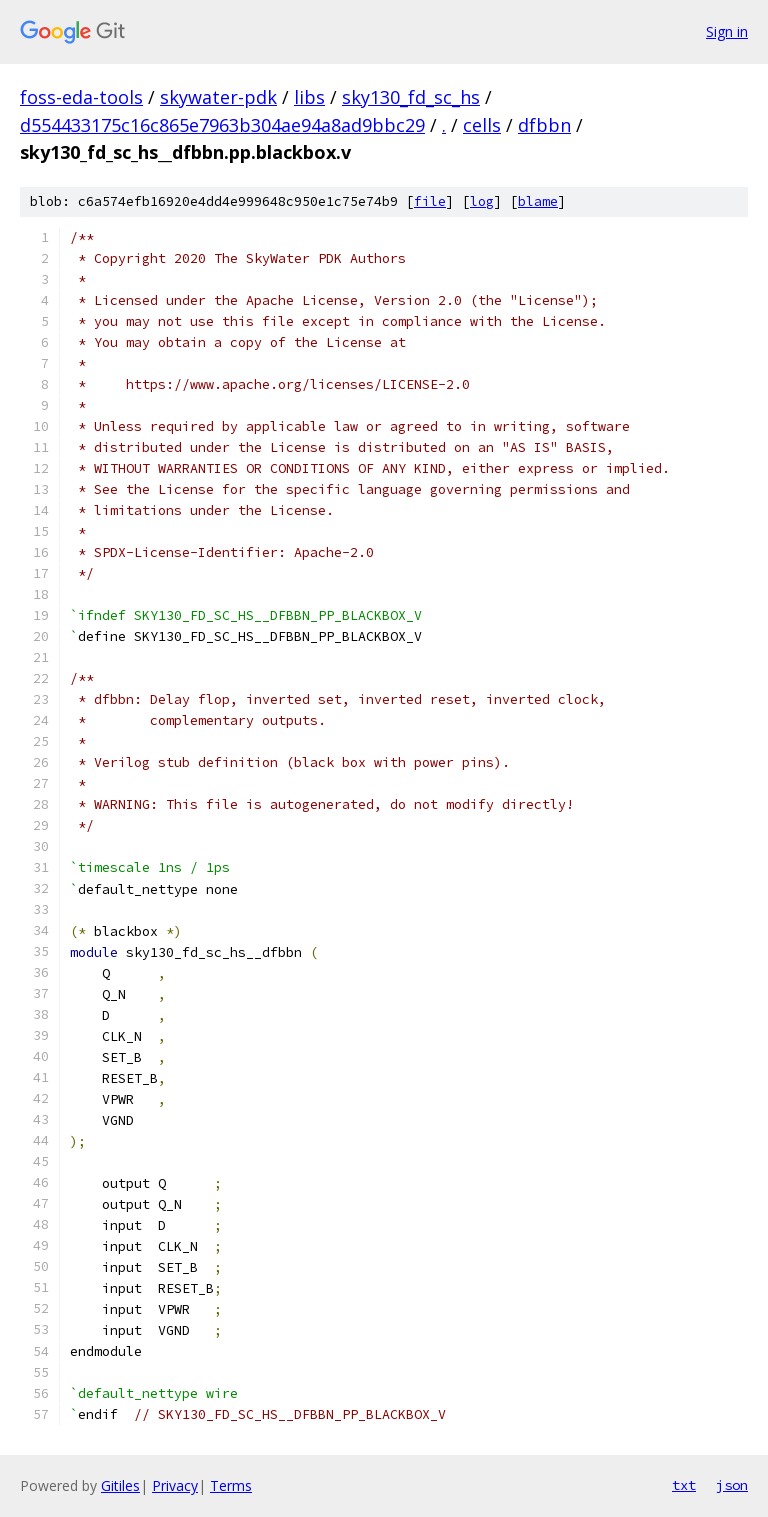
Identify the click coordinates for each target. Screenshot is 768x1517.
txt (684, 1485)
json (732, 1485)
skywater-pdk (218, 97)
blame (538, 201)
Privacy (175, 1485)
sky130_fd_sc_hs (411, 97)
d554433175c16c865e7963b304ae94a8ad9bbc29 (222, 125)
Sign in (727, 31)
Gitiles (120, 1485)
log (482, 201)
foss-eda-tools (81, 97)
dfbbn (544, 125)
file (430, 201)
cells (482, 125)
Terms (231, 1485)
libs (309, 97)
